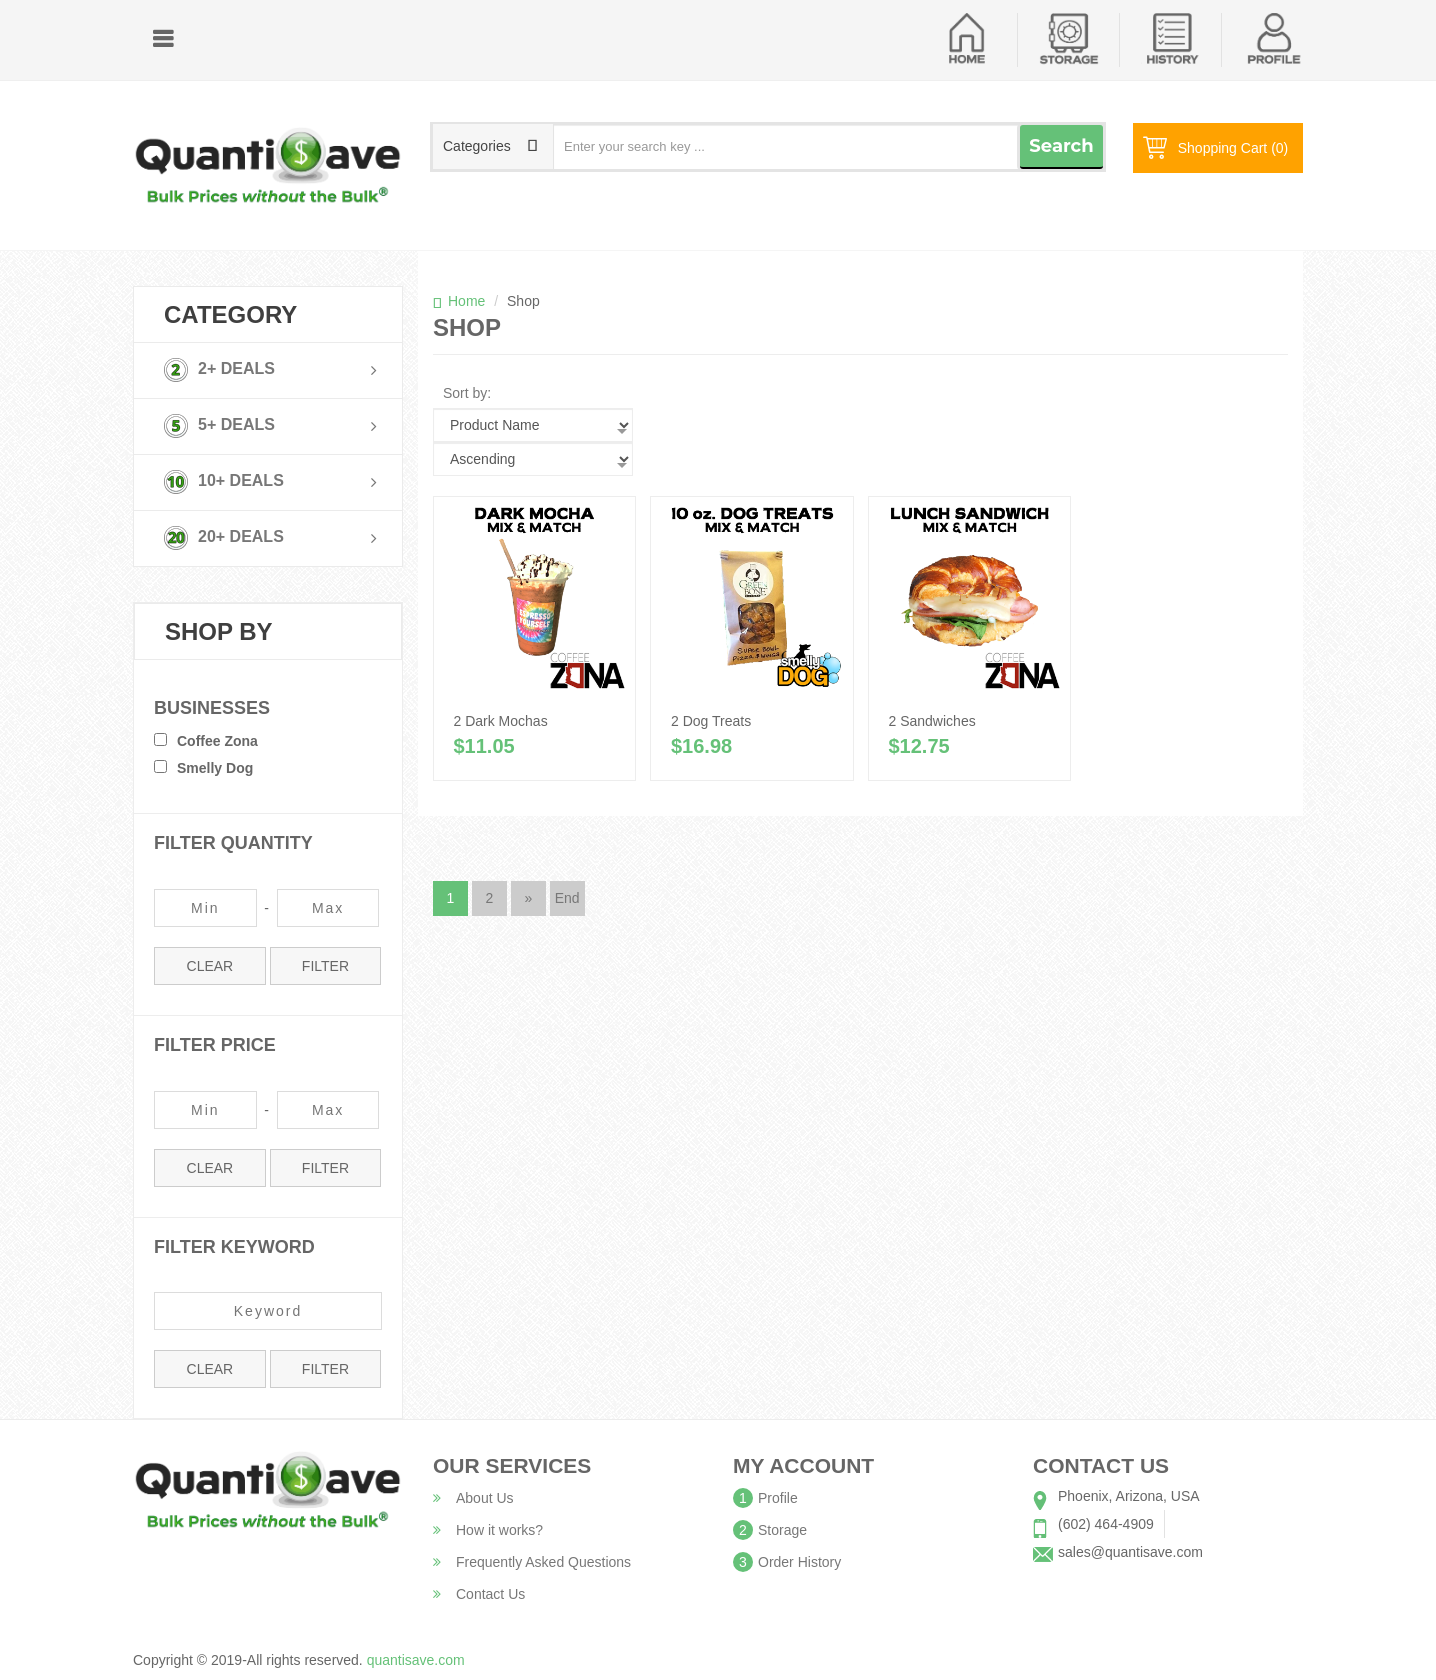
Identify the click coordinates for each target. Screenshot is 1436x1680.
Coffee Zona (217, 741)
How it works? (488, 1530)
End (567, 898)
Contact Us (479, 1594)
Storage (782, 1530)
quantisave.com (416, 1660)
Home (466, 301)
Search (1061, 146)
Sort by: (467, 393)
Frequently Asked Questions (532, 1562)
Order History (799, 1562)
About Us (473, 1498)
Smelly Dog (215, 768)
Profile (778, 1498)
